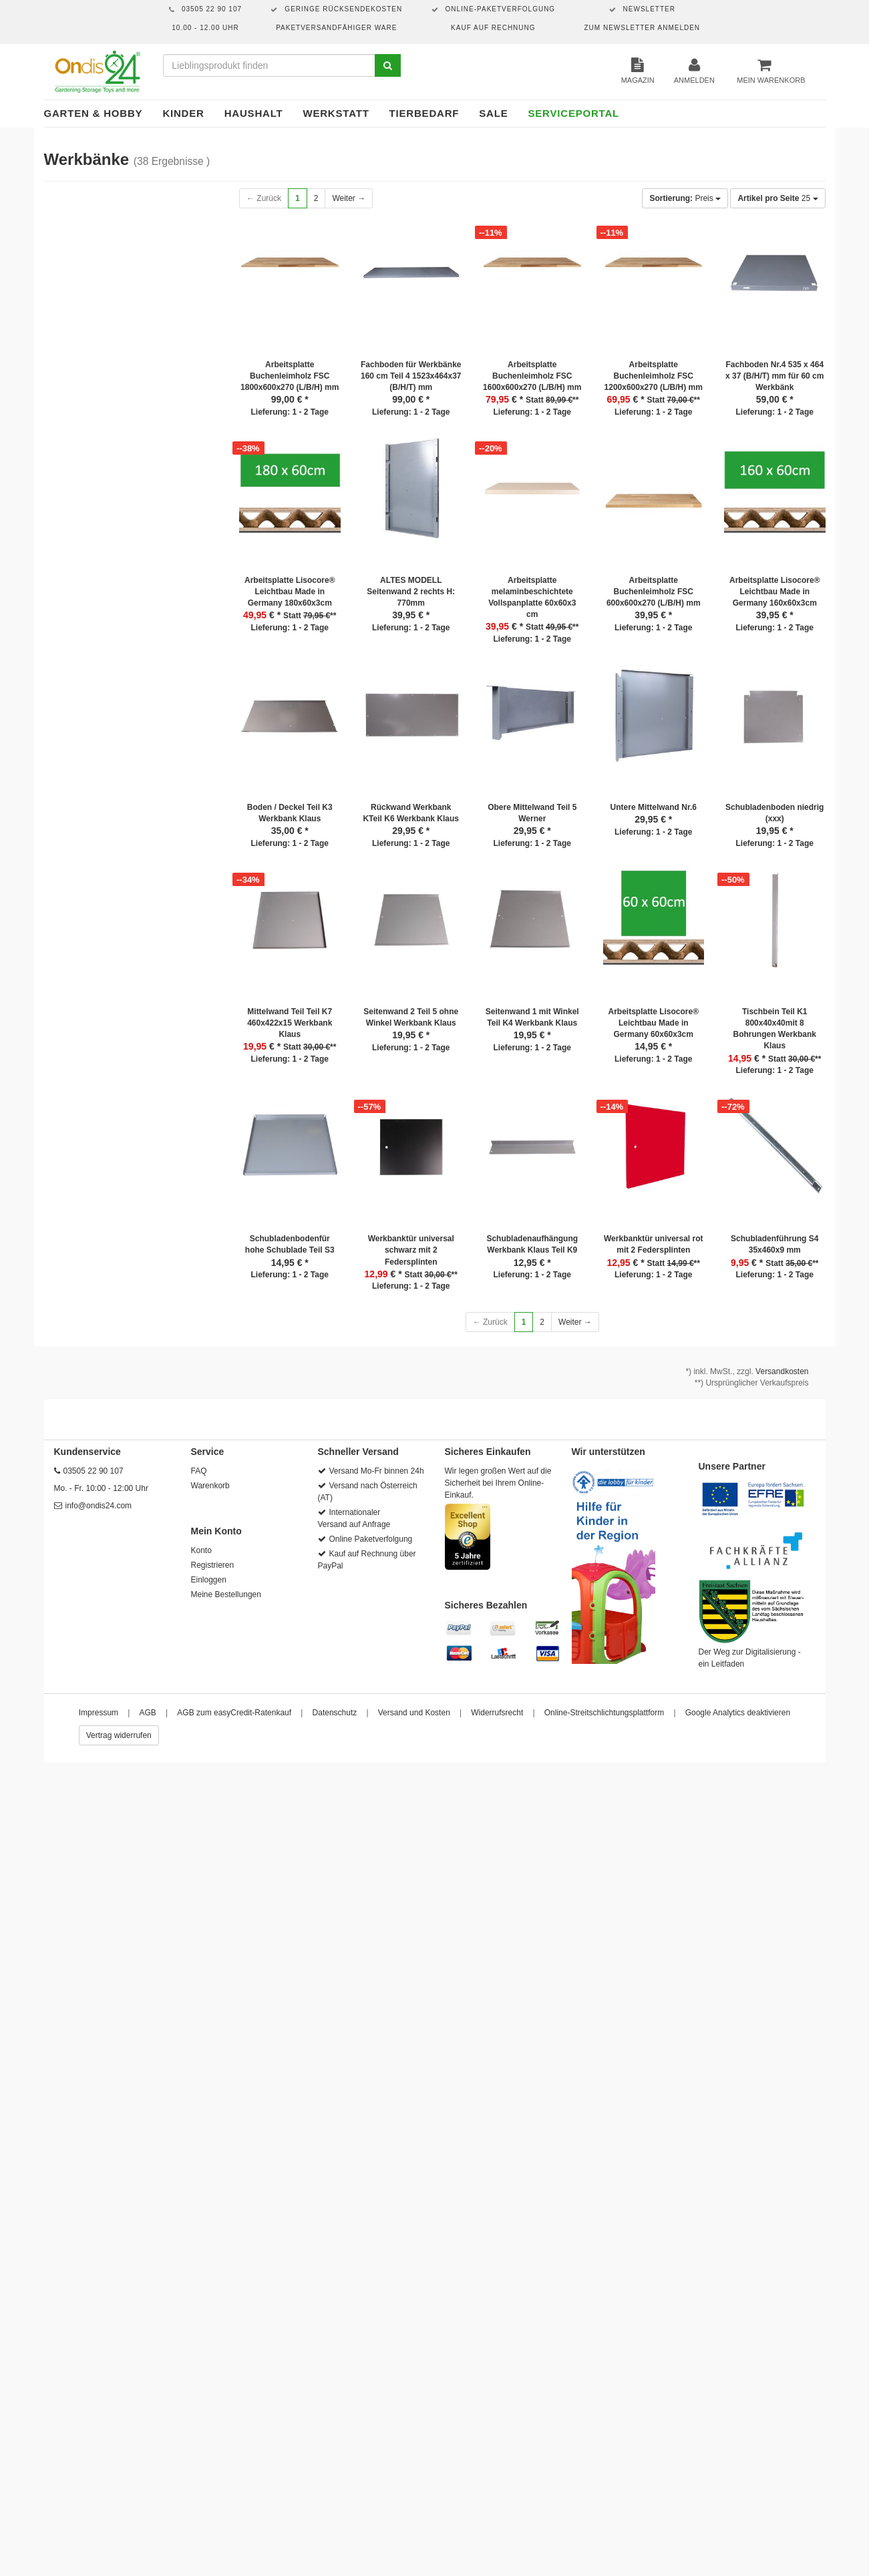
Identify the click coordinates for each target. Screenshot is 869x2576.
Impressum (98, 1712)
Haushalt (253, 113)
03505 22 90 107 (93, 1471)
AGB (148, 1712)
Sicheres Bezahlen (486, 1605)
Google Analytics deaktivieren (737, 1712)
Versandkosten (781, 1371)
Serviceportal (574, 113)
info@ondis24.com (98, 1505)
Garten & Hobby (93, 113)
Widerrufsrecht (497, 1712)
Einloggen (208, 1579)
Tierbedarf (424, 113)
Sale (493, 113)
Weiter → (348, 198)
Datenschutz (335, 1712)
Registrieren (212, 1565)
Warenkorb (210, 1485)
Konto (201, 1550)
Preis (685, 198)
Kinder (183, 113)
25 (777, 198)
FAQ (199, 1471)
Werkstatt (336, 113)
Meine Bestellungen (226, 1594)
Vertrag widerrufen (119, 1735)
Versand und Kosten (414, 1712)
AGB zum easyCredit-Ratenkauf (234, 1712)
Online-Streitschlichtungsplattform (604, 1712)
